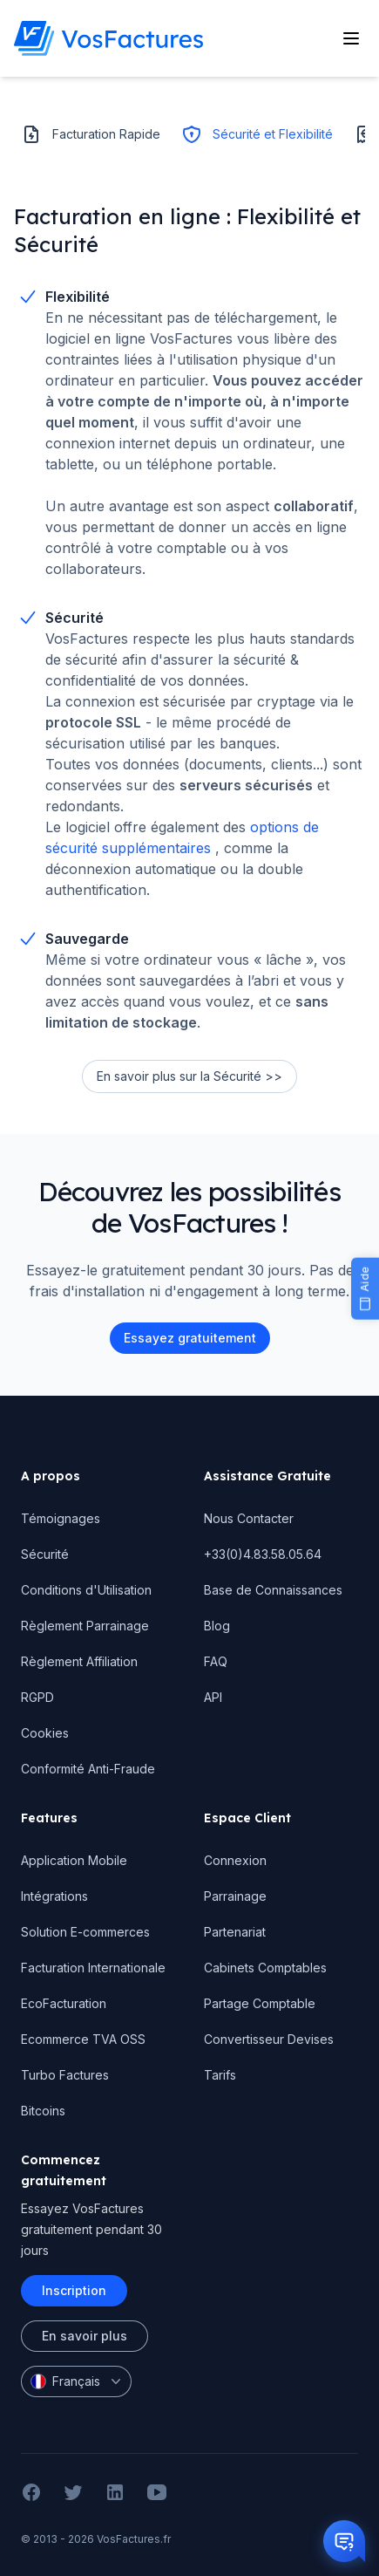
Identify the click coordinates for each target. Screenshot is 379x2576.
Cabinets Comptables (265, 1967)
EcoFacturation (63, 2003)
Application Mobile (74, 1860)
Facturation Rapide (90, 134)
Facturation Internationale (93, 1967)
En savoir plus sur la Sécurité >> (189, 1076)
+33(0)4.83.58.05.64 (262, 1554)
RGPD (37, 1697)
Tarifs (220, 2074)
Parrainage (235, 1896)
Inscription (74, 2290)
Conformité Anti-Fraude (88, 1768)
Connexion (235, 1860)
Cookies (45, 1732)
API (213, 1697)
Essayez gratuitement (190, 1337)
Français (78, 2381)
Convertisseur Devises (269, 2039)
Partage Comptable (259, 2003)
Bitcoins (43, 2110)
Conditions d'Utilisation (86, 1589)
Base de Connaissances (273, 1589)
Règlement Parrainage (85, 1625)
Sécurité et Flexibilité (257, 134)
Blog (217, 1625)
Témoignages (60, 1518)
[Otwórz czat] (344, 2541)
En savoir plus (84, 2335)
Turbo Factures (65, 2074)
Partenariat (235, 1931)
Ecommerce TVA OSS (83, 2039)
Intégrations (54, 1896)
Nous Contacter (249, 1518)
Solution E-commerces (85, 1931)
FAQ (215, 1661)
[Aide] (365, 1288)
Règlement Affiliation (79, 1661)
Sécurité (45, 1554)
